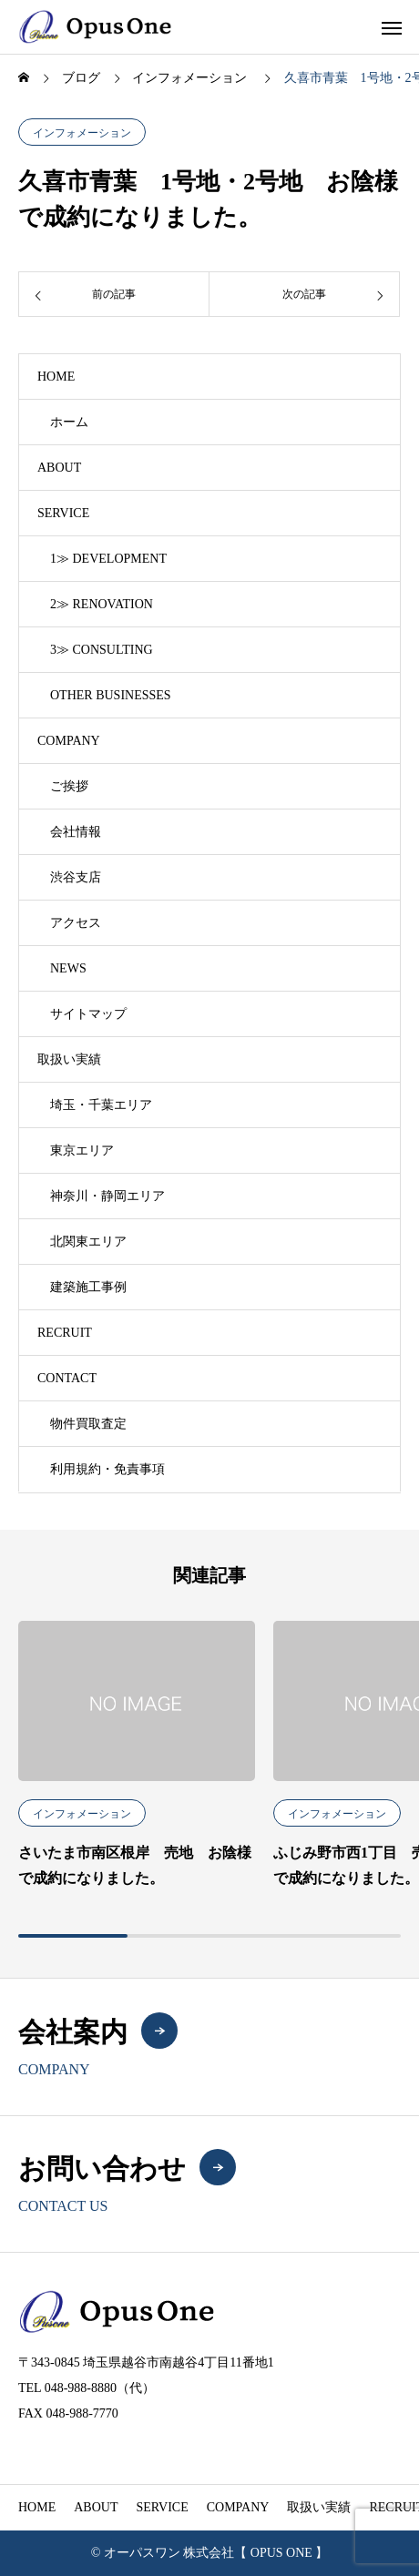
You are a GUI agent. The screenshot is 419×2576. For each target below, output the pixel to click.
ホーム (69, 422)
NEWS (68, 968)
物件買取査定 (88, 1424)
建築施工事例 (88, 1287)
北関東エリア (88, 1241)
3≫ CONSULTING (101, 650)
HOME (56, 376)
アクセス (75, 923)
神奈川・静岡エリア (107, 1196)
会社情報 (75, 832)
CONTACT (67, 1378)
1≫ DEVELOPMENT (108, 558)
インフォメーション (82, 133)
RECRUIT (64, 1332)
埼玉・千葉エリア (101, 1105)
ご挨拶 (69, 786)
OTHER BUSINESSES (110, 695)
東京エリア (82, 1150)
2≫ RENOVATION (101, 604)
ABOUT (59, 467)
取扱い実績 (69, 1059)
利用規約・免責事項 (107, 1469)
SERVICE (63, 513)
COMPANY (68, 741)
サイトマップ (88, 1014)
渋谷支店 (75, 877)
